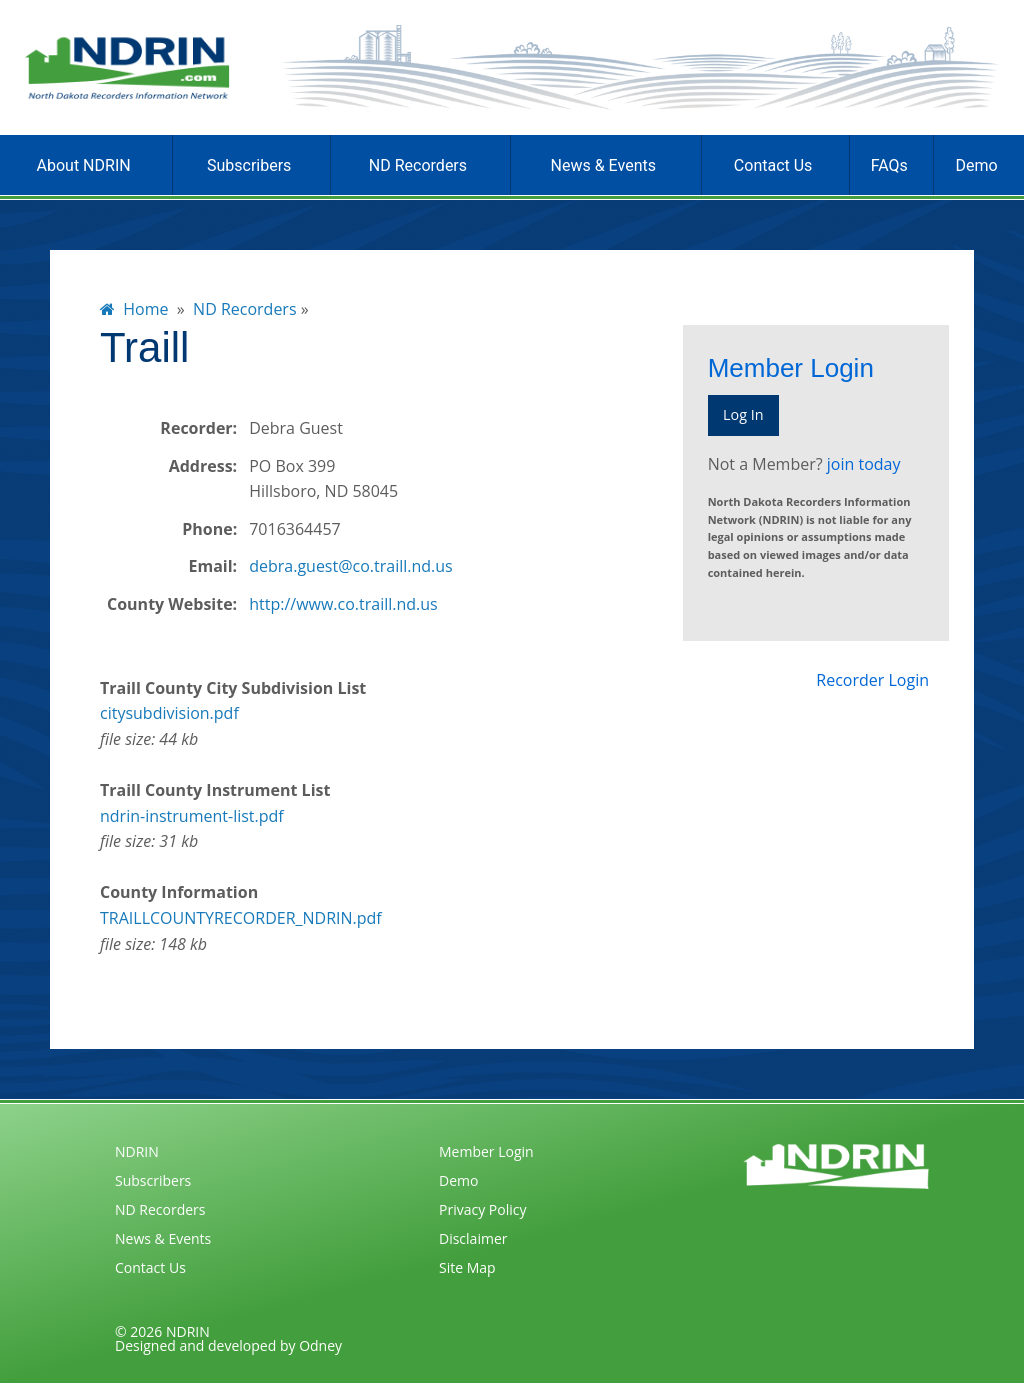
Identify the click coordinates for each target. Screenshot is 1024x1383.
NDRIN (137, 1151)
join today (864, 464)
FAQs (889, 165)
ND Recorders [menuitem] (244, 309)
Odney (320, 1345)
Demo (976, 165)
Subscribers (249, 165)
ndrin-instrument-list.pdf (192, 816)
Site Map (467, 1267)
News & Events (603, 165)
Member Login (486, 1151)
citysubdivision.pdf (169, 713)
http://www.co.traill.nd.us (343, 604)
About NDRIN (84, 165)
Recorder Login (872, 680)
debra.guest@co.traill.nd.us (351, 566)
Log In (743, 414)
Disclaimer (473, 1238)
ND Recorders (418, 165)
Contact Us (773, 165)
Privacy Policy (482, 1209)
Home (134, 309)
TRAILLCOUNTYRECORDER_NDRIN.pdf (241, 918)
